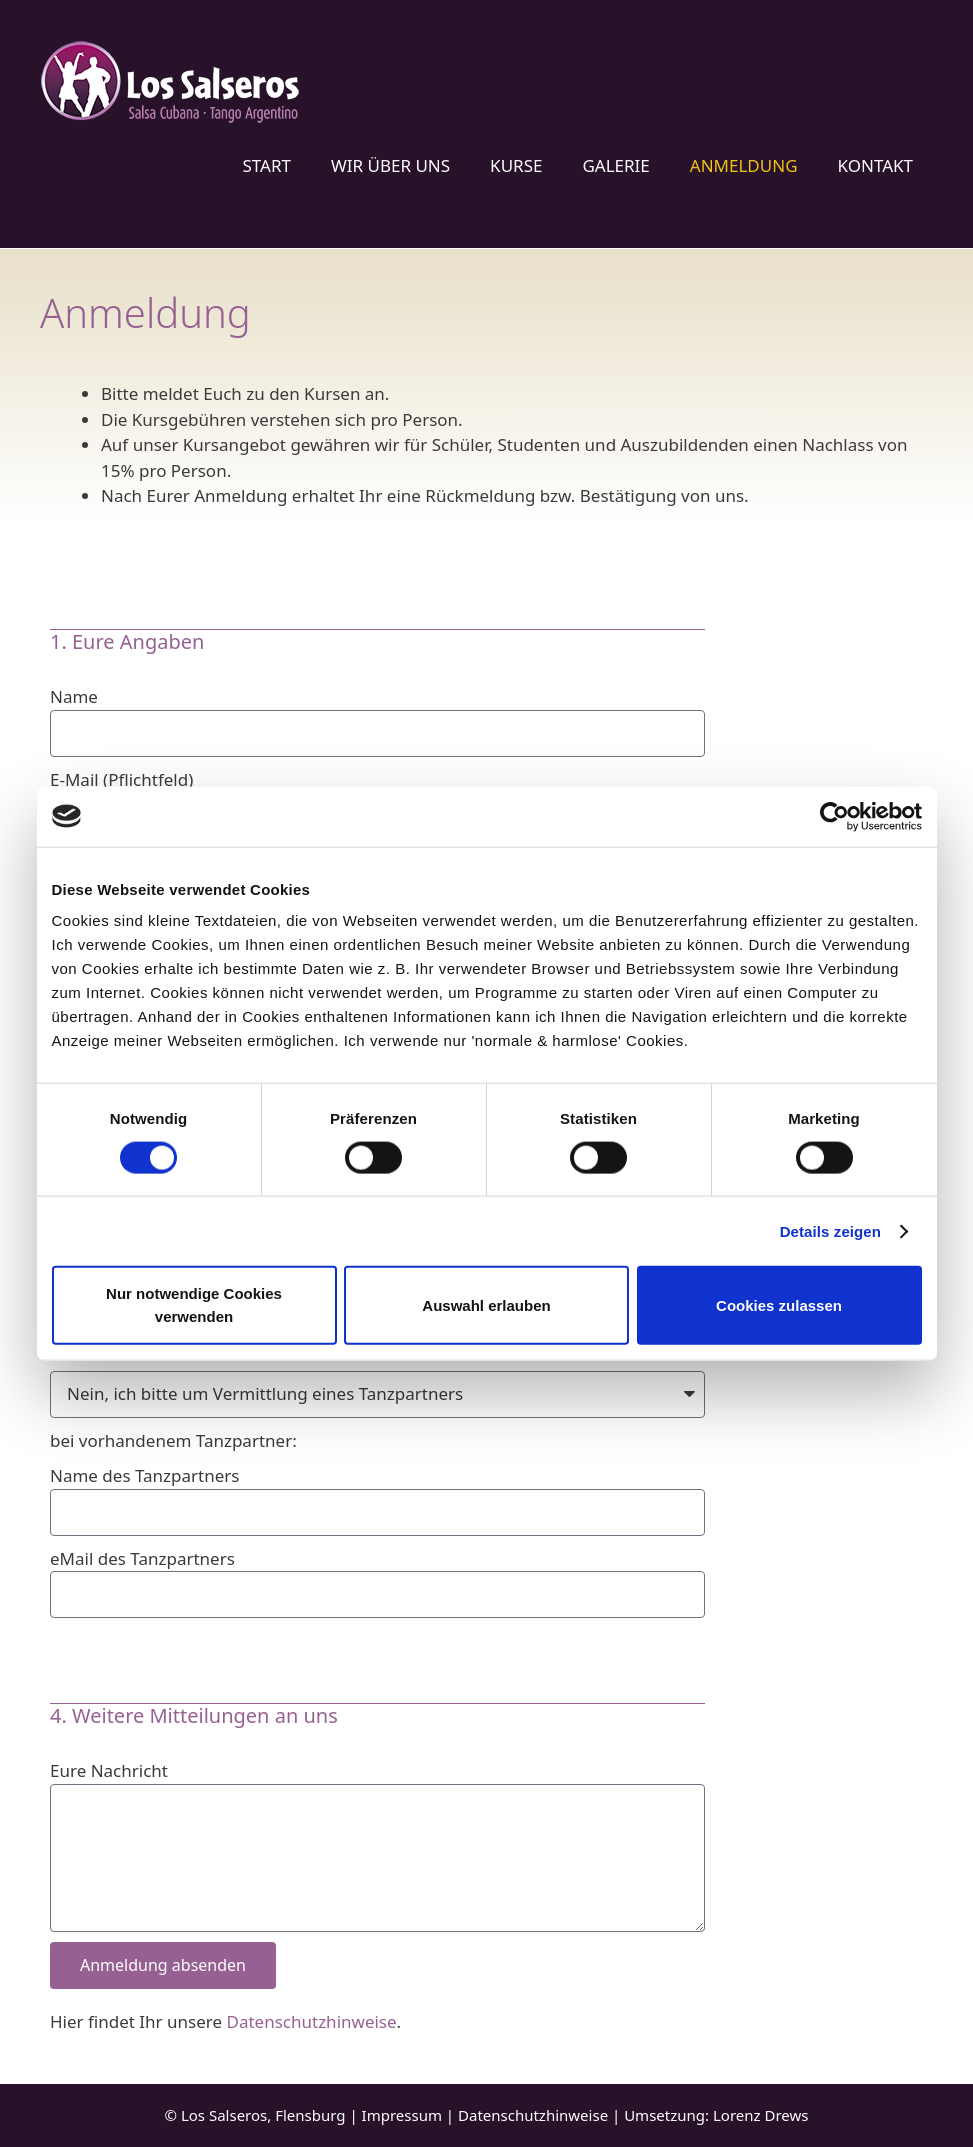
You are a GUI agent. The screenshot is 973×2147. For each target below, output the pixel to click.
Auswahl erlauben (486, 1304)
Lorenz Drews (761, 2115)
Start (266, 165)
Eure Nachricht (109, 1770)
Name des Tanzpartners (145, 1475)
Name (74, 696)
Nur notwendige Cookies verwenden (194, 1305)
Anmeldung (744, 165)
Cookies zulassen (779, 1304)
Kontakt (875, 165)
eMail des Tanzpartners (142, 1558)
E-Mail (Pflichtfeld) (121, 779)
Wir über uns (390, 165)
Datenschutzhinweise (312, 2021)
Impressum (402, 2115)
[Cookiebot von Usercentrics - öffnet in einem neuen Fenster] (834, 816)
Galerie (615, 165)
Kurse (516, 165)
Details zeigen (830, 1230)
